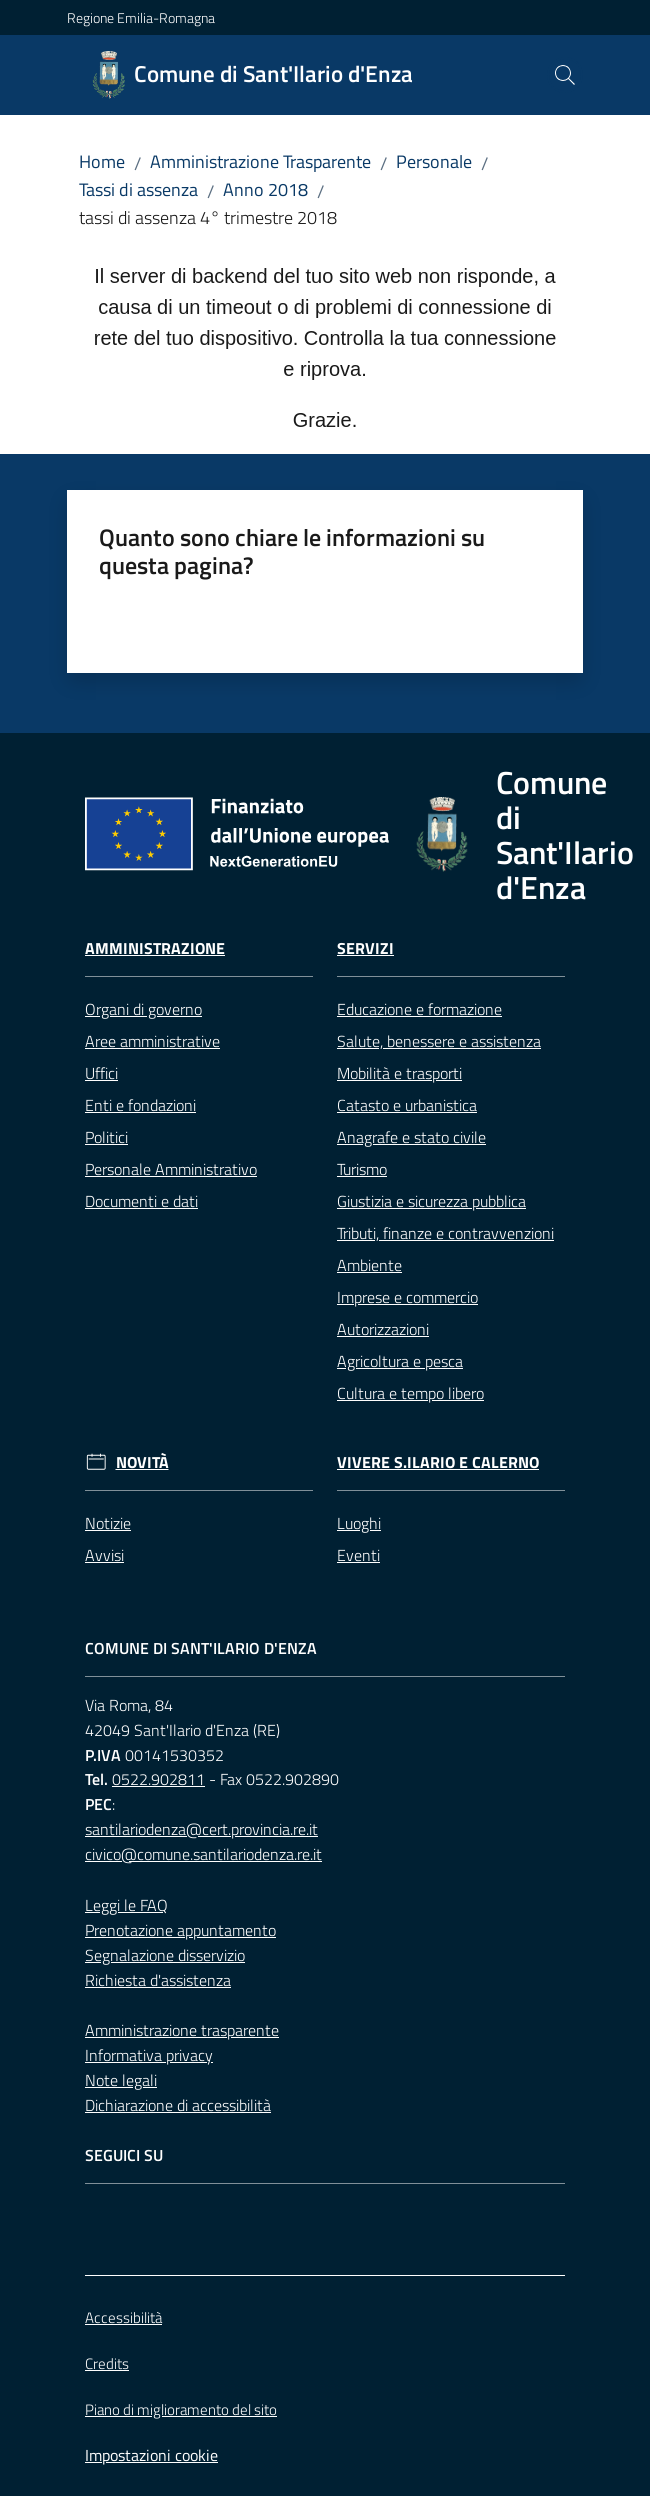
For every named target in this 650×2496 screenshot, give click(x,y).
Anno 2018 (265, 189)
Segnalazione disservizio (165, 1955)
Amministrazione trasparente (182, 2030)
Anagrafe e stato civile (411, 1137)
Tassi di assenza (138, 189)
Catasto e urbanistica (407, 1105)
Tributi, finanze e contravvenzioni (445, 1233)
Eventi (358, 1555)
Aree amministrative (152, 1041)
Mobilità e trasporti (399, 1073)
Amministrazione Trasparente (260, 161)
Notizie (108, 1523)
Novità (142, 1462)
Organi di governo (143, 1009)
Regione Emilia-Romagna (141, 17)
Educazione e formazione (419, 1009)
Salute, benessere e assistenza (439, 1041)
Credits (107, 2363)
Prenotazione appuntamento (180, 1930)
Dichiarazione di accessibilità (178, 2105)
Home (102, 161)
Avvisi (104, 1555)
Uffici (101, 1073)
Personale (434, 161)
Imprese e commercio (407, 1297)
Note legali (121, 2080)
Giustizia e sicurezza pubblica (431, 1201)
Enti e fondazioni (140, 1105)
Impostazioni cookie (151, 2455)
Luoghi (359, 1523)
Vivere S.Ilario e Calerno (438, 1462)
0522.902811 (158, 1779)
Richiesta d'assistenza (158, 1980)
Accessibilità (123, 2317)
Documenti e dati (141, 1201)
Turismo (362, 1169)
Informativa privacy (149, 2055)
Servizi (365, 948)
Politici (106, 1137)
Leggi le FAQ (126, 1905)
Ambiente (369, 1265)
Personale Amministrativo (171, 1169)
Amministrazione (155, 948)
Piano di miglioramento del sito (181, 2409)
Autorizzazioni (383, 1329)
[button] (565, 75)
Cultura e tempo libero (410, 1393)
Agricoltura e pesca (400, 1361)
